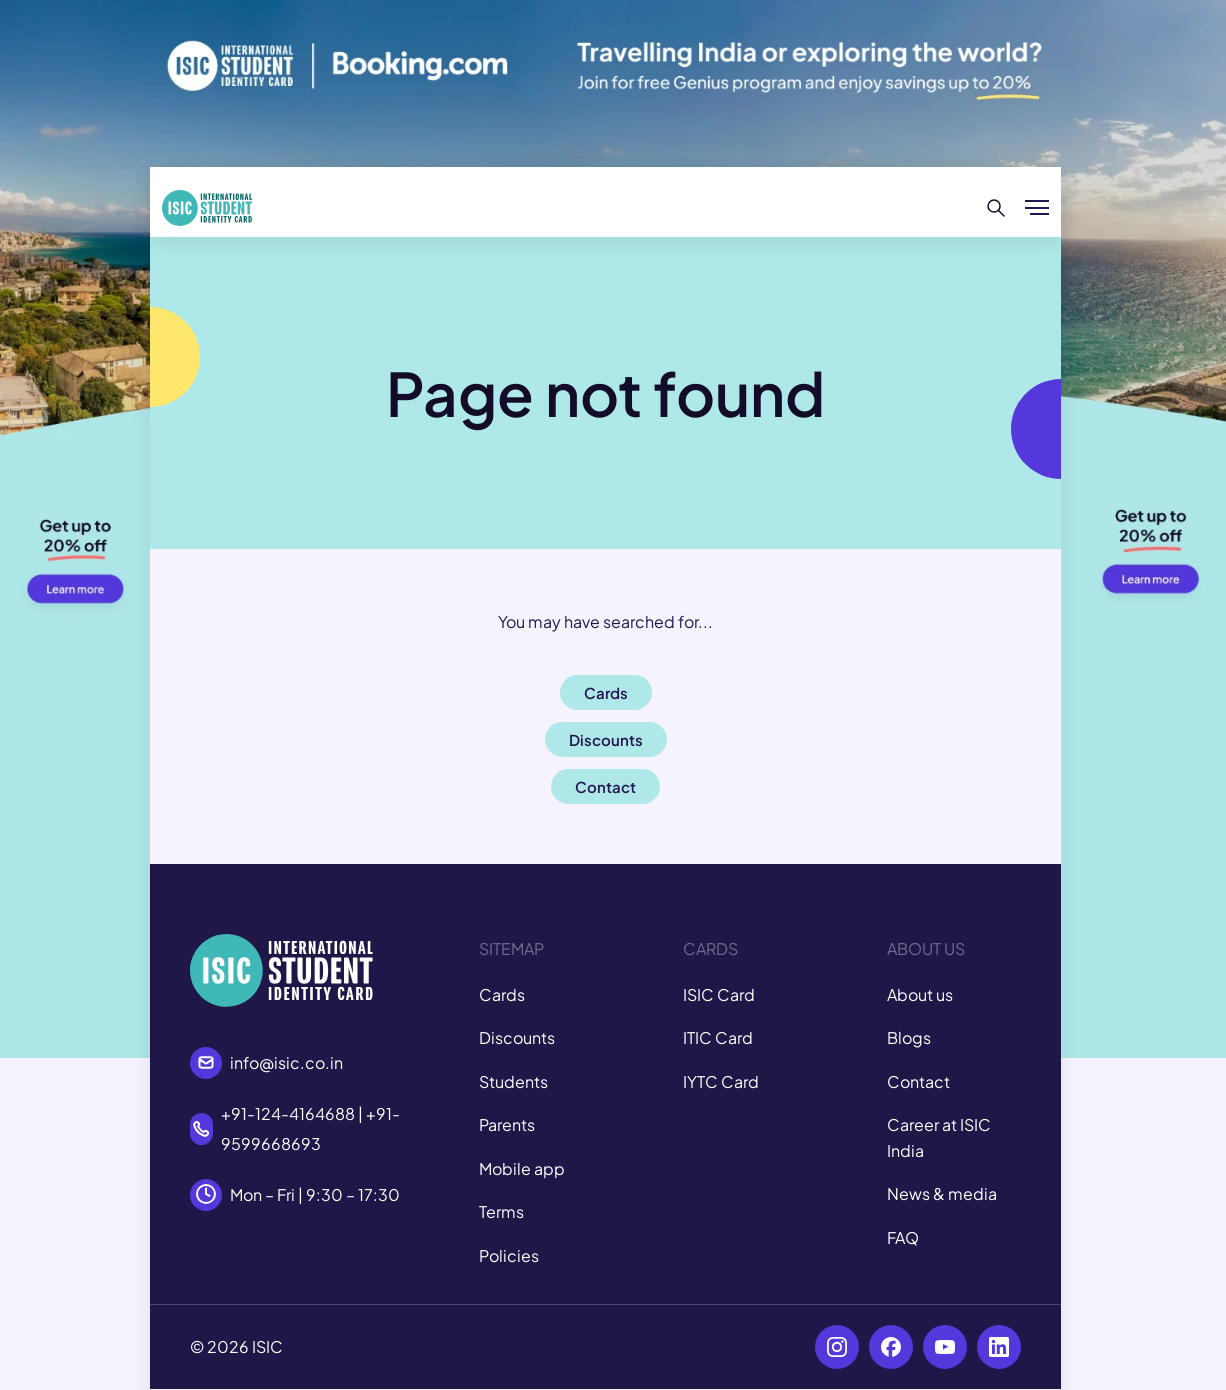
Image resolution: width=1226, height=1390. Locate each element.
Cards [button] (606, 692)
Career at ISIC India (939, 1137)
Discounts (517, 1037)
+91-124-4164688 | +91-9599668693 (310, 1128)
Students (513, 1081)
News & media (942, 1193)
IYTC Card (721, 1081)
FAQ (903, 1237)
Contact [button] (605, 786)
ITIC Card (718, 1037)
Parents (507, 1124)
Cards (502, 994)
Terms (501, 1211)
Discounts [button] (606, 739)
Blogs (909, 1037)
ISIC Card (719, 994)
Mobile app (522, 1168)
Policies (509, 1255)
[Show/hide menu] (1037, 208)
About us (920, 994)
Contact (918, 1081)
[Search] (996, 208)
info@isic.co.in (286, 1062)
